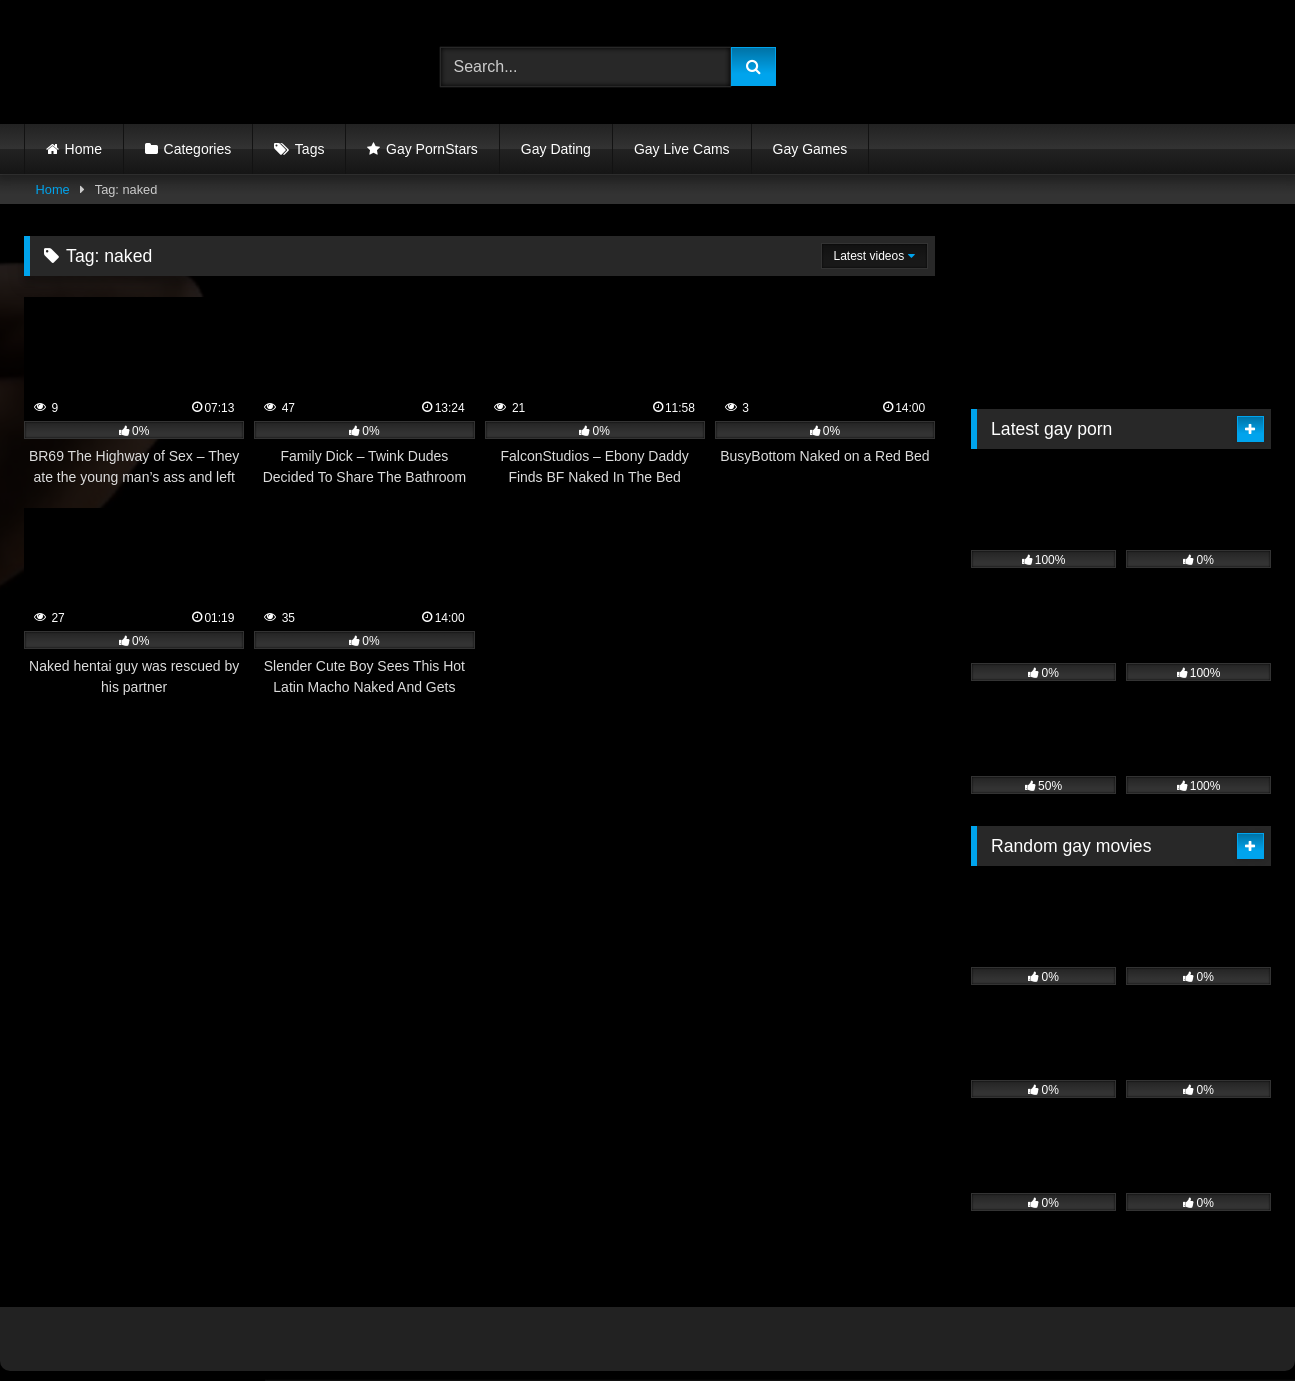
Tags (310, 149)
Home (83, 149)
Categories (198, 149)
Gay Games (810, 149)
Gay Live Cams (682, 149)
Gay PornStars (432, 149)
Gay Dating (556, 149)
